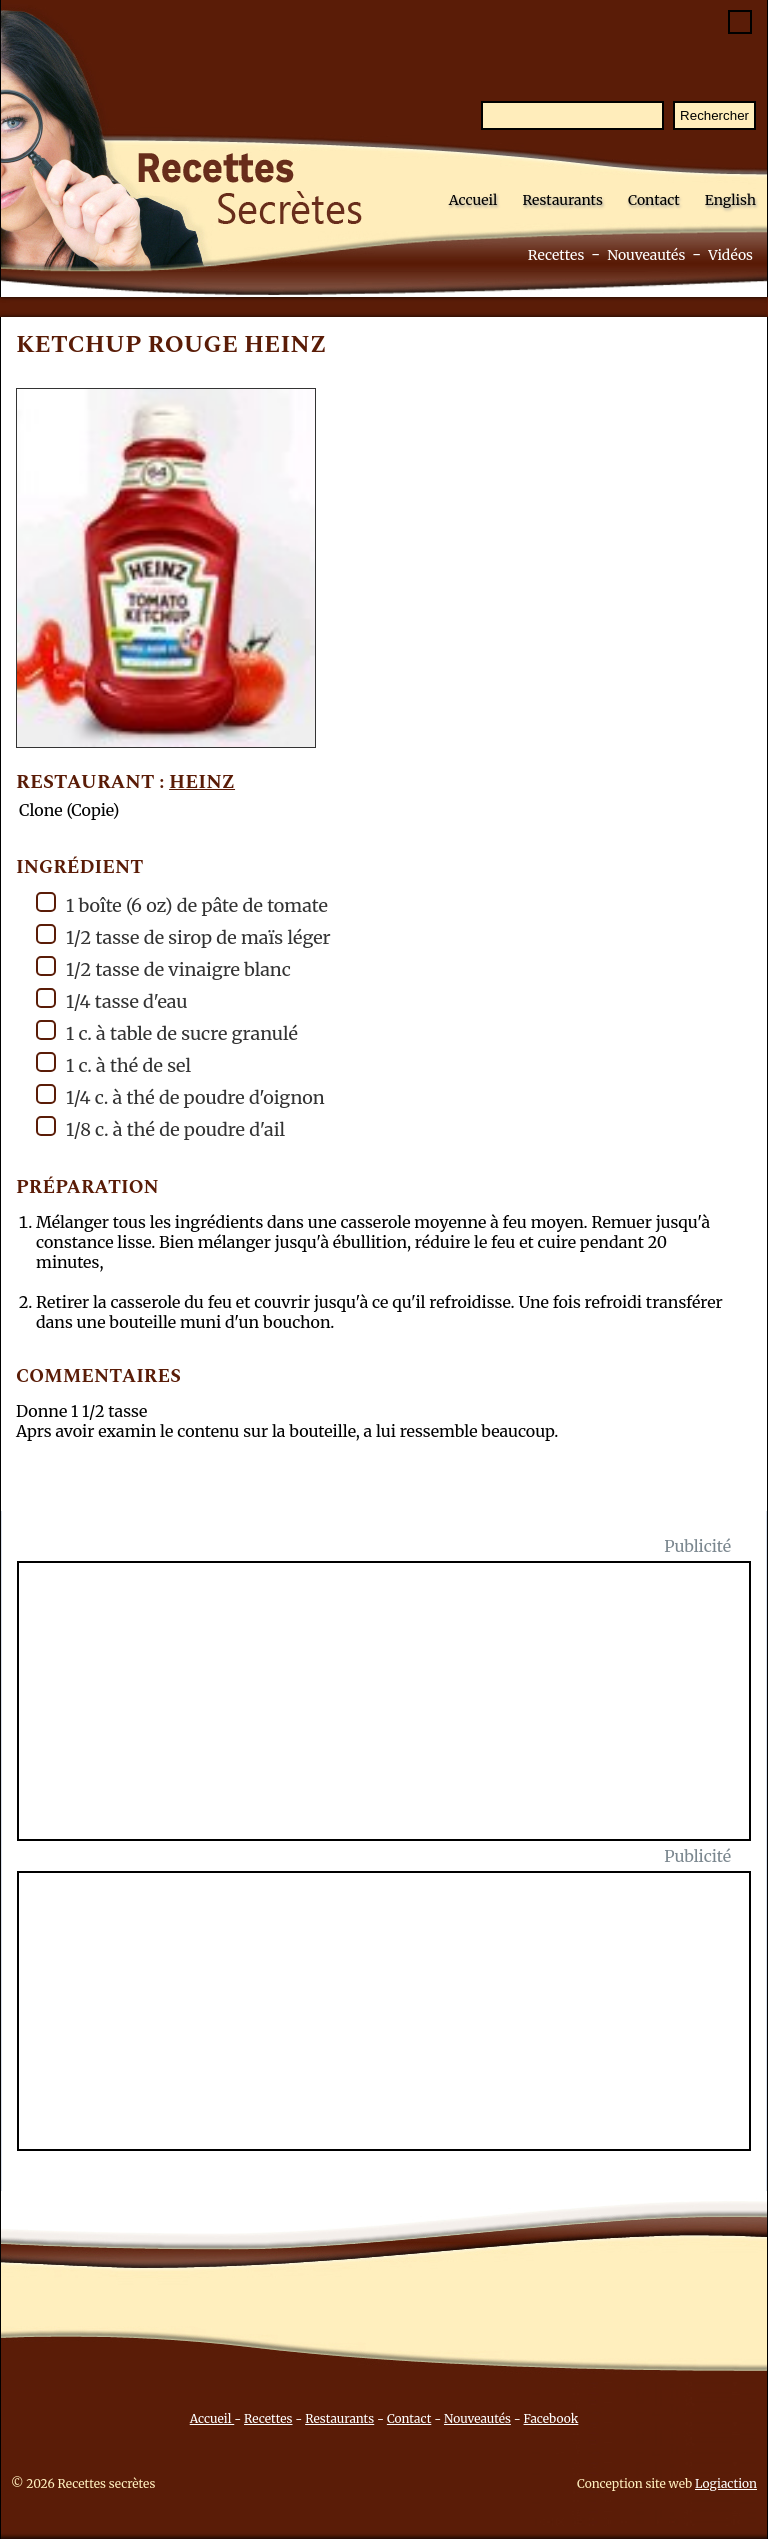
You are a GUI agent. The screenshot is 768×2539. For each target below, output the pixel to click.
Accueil (473, 200)
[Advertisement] (396, 1713)
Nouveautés (646, 255)
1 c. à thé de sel (113, 1064)
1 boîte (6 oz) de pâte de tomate (182, 904)
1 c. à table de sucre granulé (167, 1032)
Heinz (202, 782)
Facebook (551, 2418)
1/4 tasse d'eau (112, 1000)
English (730, 200)
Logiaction (726, 2483)
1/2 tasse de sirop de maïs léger (183, 936)
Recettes (556, 255)
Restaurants (562, 200)
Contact (654, 200)
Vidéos (730, 255)
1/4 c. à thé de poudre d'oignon (180, 1096)
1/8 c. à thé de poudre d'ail (160, 1128)
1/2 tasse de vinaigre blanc (163, 968)
